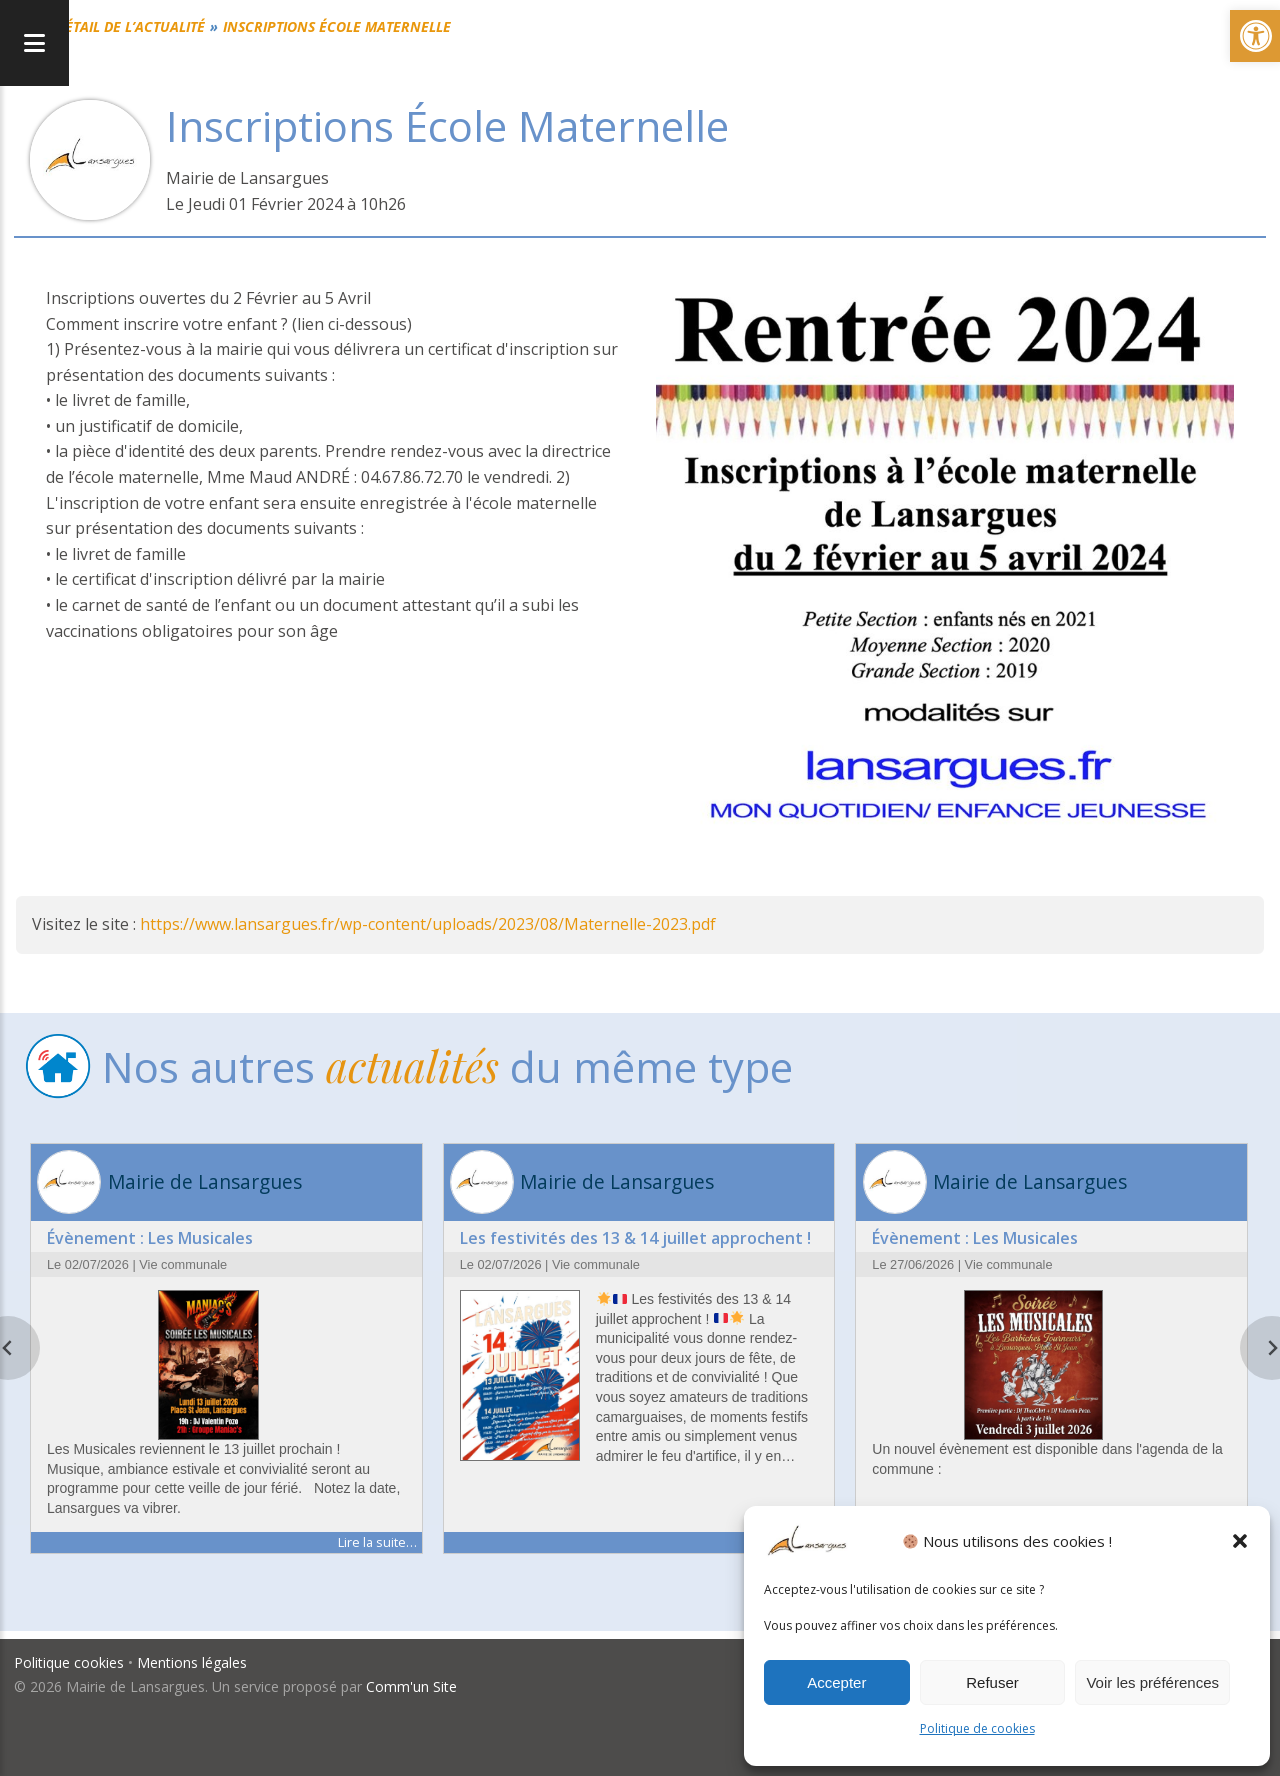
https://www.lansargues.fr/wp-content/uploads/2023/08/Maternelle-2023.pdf (429, 924)
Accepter (836, 1682)
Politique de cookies (977, 1728)
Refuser (992, 1682)
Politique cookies (70, 1661)
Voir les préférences (1152, 1682)
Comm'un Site (412, 1684)
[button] (1240, 1541)
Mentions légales (193, 1661)
